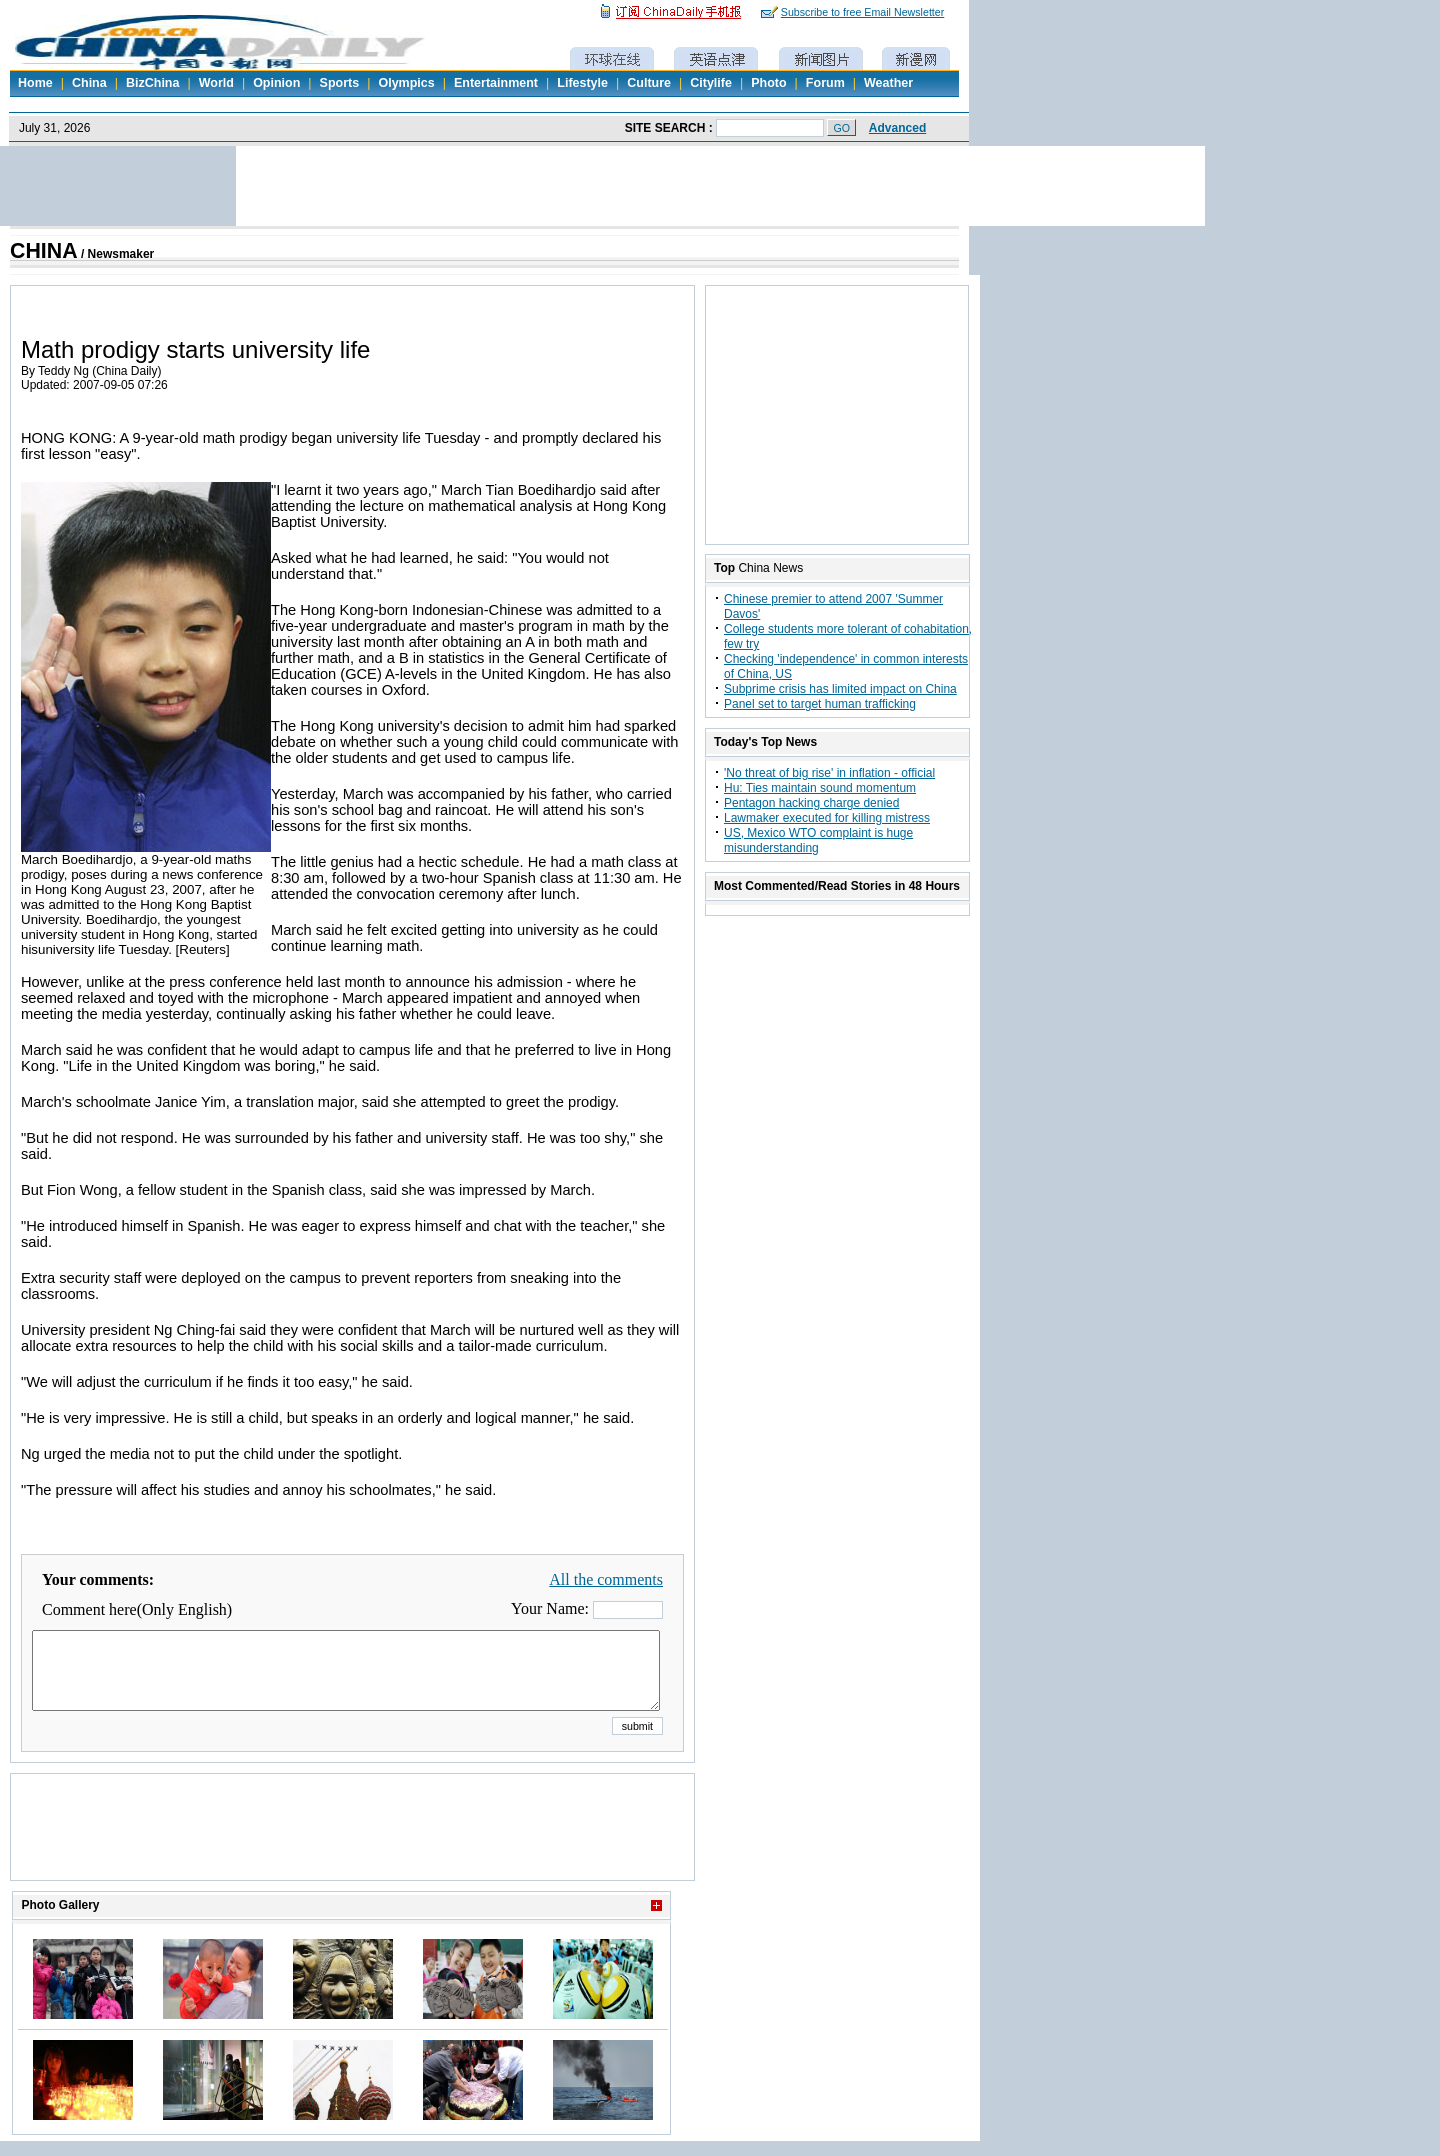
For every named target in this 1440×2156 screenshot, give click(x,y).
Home (35, 83)
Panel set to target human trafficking (820, 704)
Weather (888, 83)
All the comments (606, 1579)
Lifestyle (582, 83)
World (216, 83)
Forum (825, 83)
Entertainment (496, 83)
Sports (340, 83)
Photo (768, 83)
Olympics (406, 83)
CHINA (44, 251)
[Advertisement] (353, 1852)
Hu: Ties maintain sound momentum (820, 788)
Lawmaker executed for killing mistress (827, 818)
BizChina (152, 83)
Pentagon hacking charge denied (811, 803)
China (89, 83)
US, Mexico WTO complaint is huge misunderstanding (818, 840)
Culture (649, 83)
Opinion (276, 83)
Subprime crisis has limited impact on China (840, 689)
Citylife (711, 83)
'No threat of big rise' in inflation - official (829, 773)
